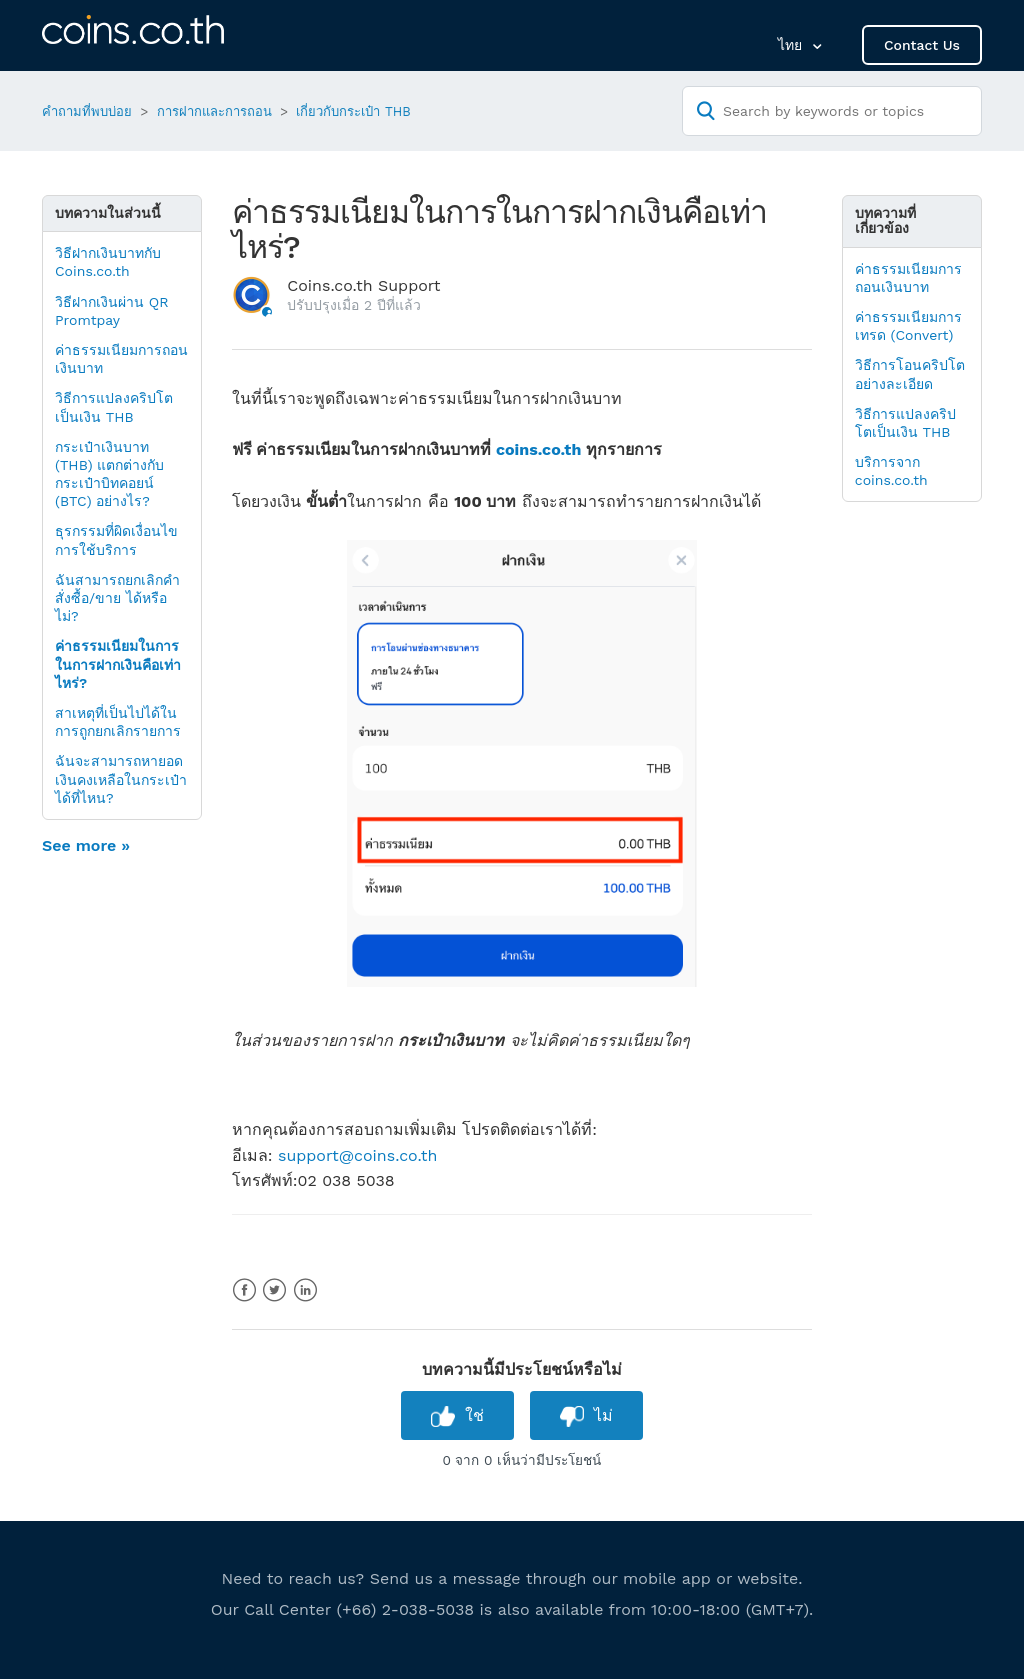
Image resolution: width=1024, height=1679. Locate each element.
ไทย (792, 45)
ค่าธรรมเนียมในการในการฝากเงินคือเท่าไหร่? (118, 664)
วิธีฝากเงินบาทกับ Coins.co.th (108, 262)
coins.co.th (539, 449)
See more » (86, 845)
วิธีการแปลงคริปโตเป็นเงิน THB (114, 407)
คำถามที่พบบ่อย (87, 111)
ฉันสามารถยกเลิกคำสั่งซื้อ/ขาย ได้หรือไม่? (117, 598)
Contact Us (922, 45)
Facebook (244, 1290)
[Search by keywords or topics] (832, 111)
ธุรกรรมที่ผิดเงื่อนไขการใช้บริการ (116, 540)
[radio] (457, 1415)
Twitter (274, 1290)
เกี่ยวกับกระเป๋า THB (353, 111)
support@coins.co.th (357, 1155)
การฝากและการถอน (214, 111)
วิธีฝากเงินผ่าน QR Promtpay (112, 311)
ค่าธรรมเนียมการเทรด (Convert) (908, 326)
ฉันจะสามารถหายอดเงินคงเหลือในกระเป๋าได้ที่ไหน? (121, 779)
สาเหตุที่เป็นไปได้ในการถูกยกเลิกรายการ (118, 722)
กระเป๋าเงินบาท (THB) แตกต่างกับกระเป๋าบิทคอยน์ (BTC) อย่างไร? (109, 474)
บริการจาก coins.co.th (891, 471)
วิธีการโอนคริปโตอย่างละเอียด (910, 374)
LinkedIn (305, 1290)
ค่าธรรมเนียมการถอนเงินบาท (121, 359)
